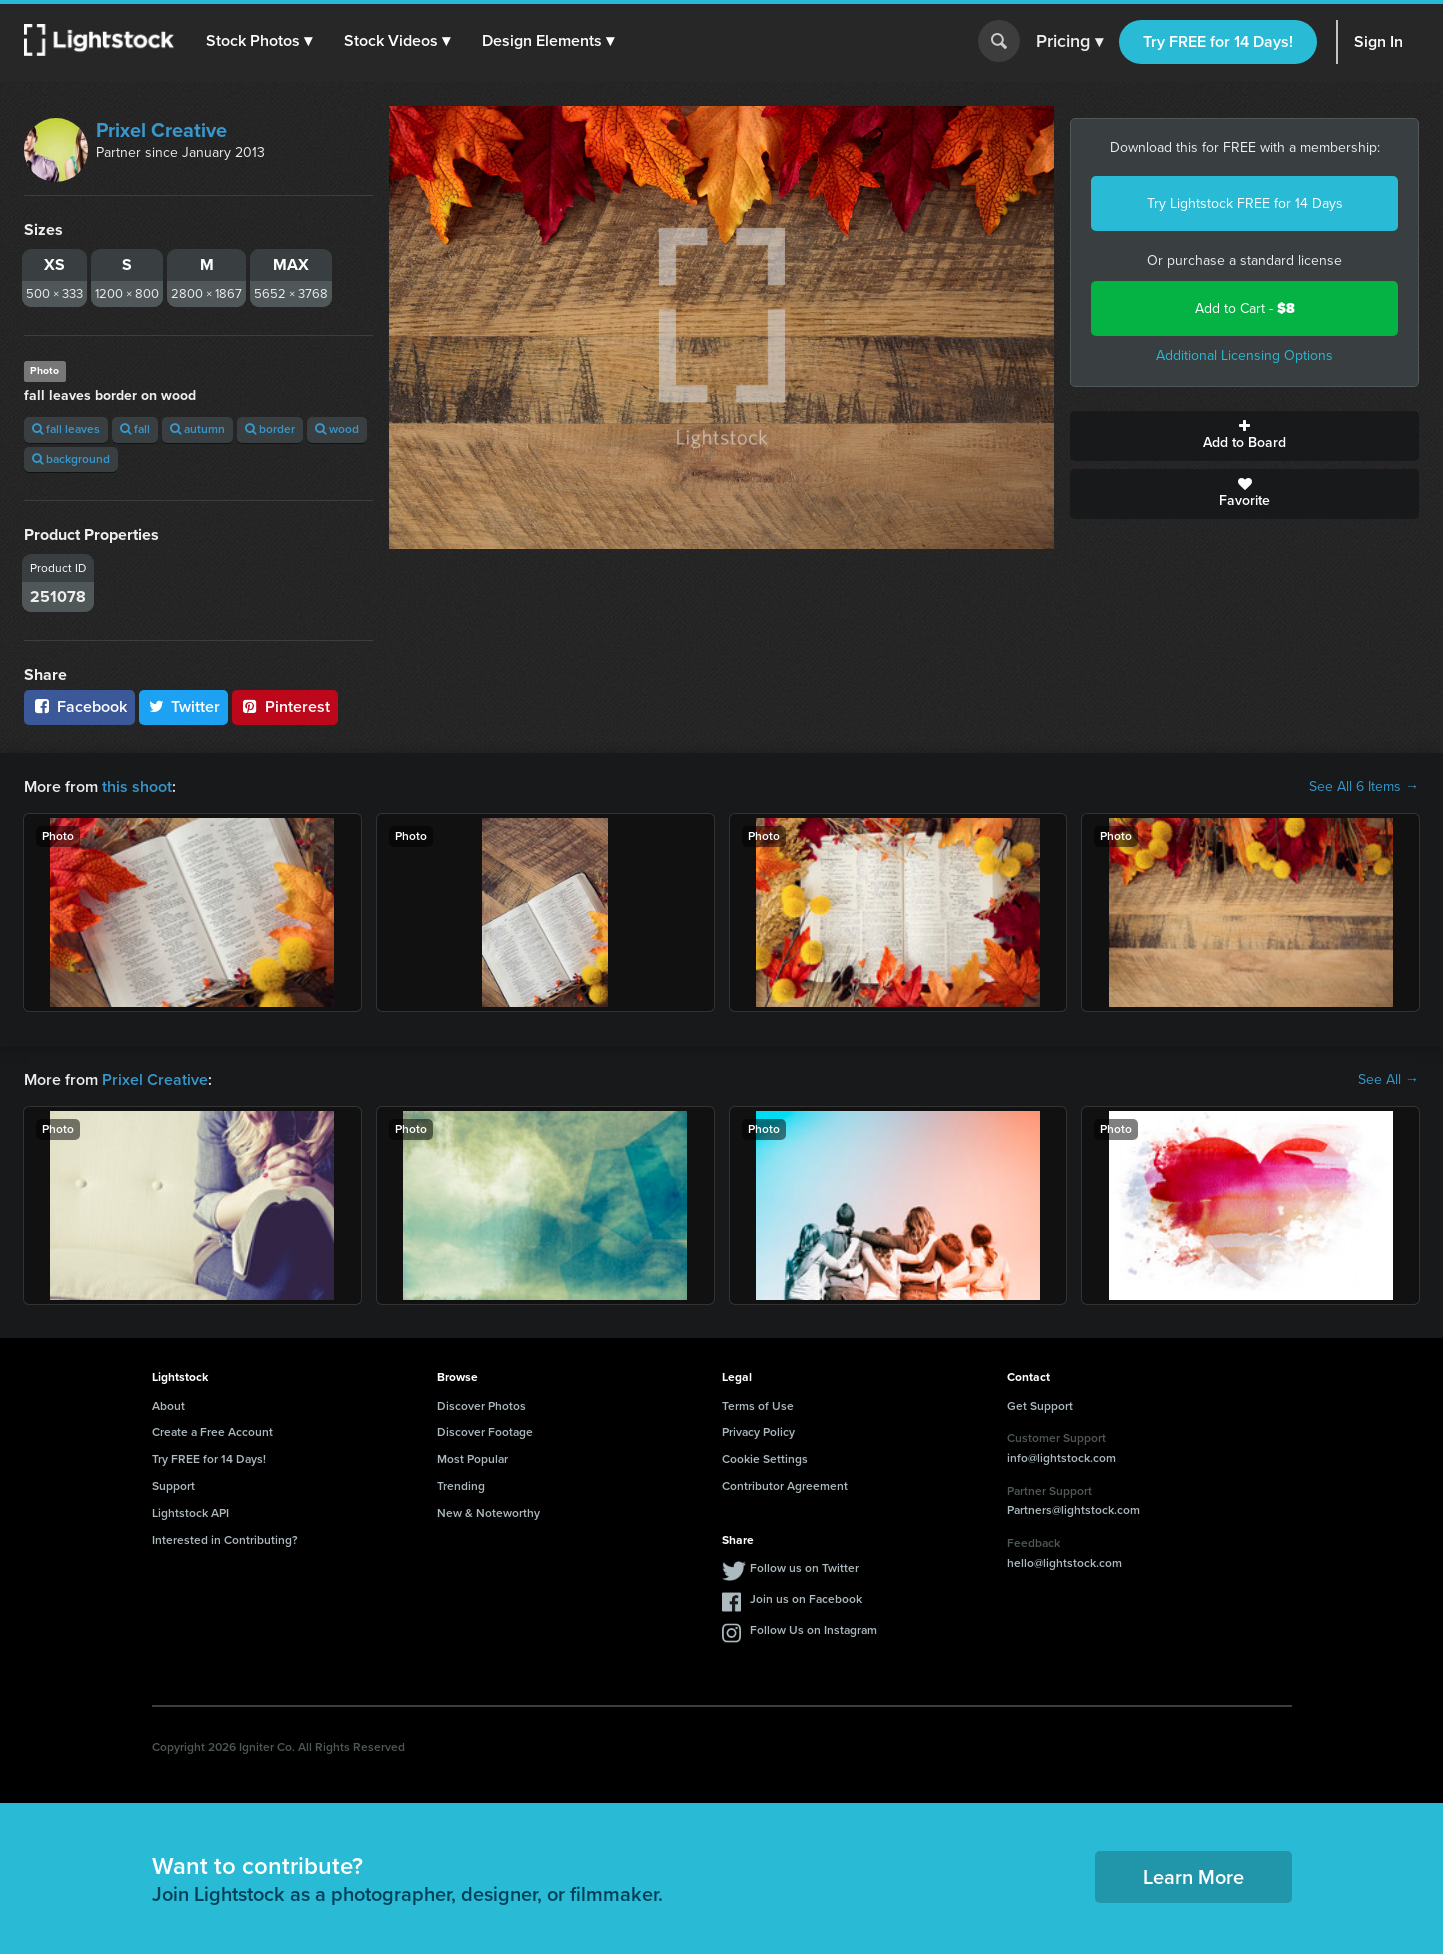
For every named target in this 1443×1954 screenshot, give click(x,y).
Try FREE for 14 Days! (1218, 41)
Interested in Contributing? (225, 1540)
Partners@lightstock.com (1073, 1510)
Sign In (1378, 41)
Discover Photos (481, 1406)
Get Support (1040, 1406)
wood (337, 429)
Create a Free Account (212, 1432)
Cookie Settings (765, 1459)
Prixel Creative (161, 130)
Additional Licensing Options (1244, 355)
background (71, 459)
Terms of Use (758, 1406)
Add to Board (1244, 436)
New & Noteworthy (488, 1513)
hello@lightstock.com (1064, 1563)
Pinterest (285, 706)
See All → (1388, 1080)
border (270, 429)
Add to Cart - (1245, 308)
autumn (197, 429)
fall (135, 429)
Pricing (1069, 42)
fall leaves (66, 429)
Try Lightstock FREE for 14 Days (1245, 203)
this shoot (137, 786)
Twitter (184, 706)
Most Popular (472, 1459)
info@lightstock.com (1061, 1458)
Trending (461, 1486)
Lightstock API (190, 1513)
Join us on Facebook (806, 1599)
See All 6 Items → (1364, 787)
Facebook (79, 706)
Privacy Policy (758, 1432)
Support (173, 1486)
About (168, 1406)
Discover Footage (485, 1432)
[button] (259, 41)
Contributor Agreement (785, 1486)
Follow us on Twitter (804, 1568)
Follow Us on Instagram (813, 1630)
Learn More (1193, 1877)
